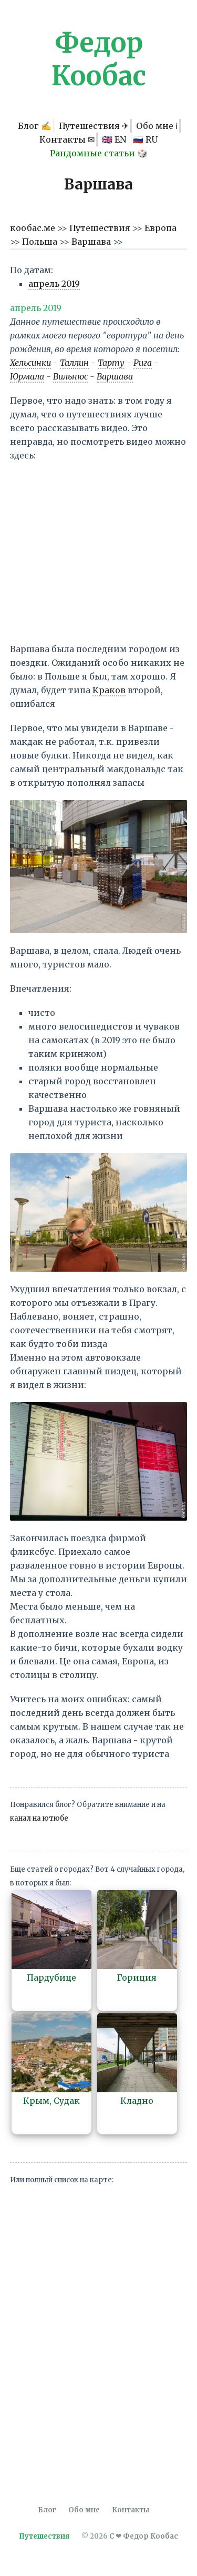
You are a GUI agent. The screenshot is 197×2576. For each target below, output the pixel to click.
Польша (40, 241)
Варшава (92, 241)
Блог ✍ (34, 126)
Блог (47, 2509)
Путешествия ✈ (94, 126)
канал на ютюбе (39, 1818)
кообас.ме (33, 228)
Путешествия (100, 228)
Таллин (74, 362)
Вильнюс (70, 376)
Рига (142, 362)
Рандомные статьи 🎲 (99, 153)
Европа (160, 228)
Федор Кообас (98, 59)
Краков (109, 690)
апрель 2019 (54, 283)
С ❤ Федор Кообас (143, 2536)
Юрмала (27, 376)
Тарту (111, 362)
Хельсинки (30, 362)
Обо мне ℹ (157, 126)
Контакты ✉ (67, 139)
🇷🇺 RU (145, 139)
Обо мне (84, 2509)
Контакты (130, 2509)
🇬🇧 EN (115, 139)
